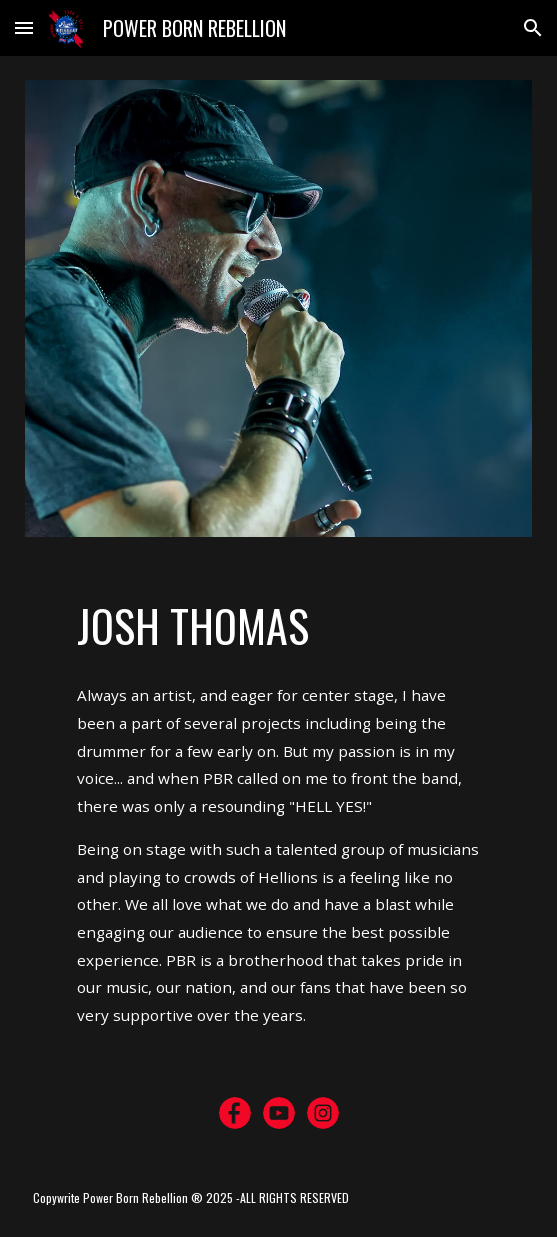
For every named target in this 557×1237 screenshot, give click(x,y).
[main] (278, 626)
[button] (24, 27)
